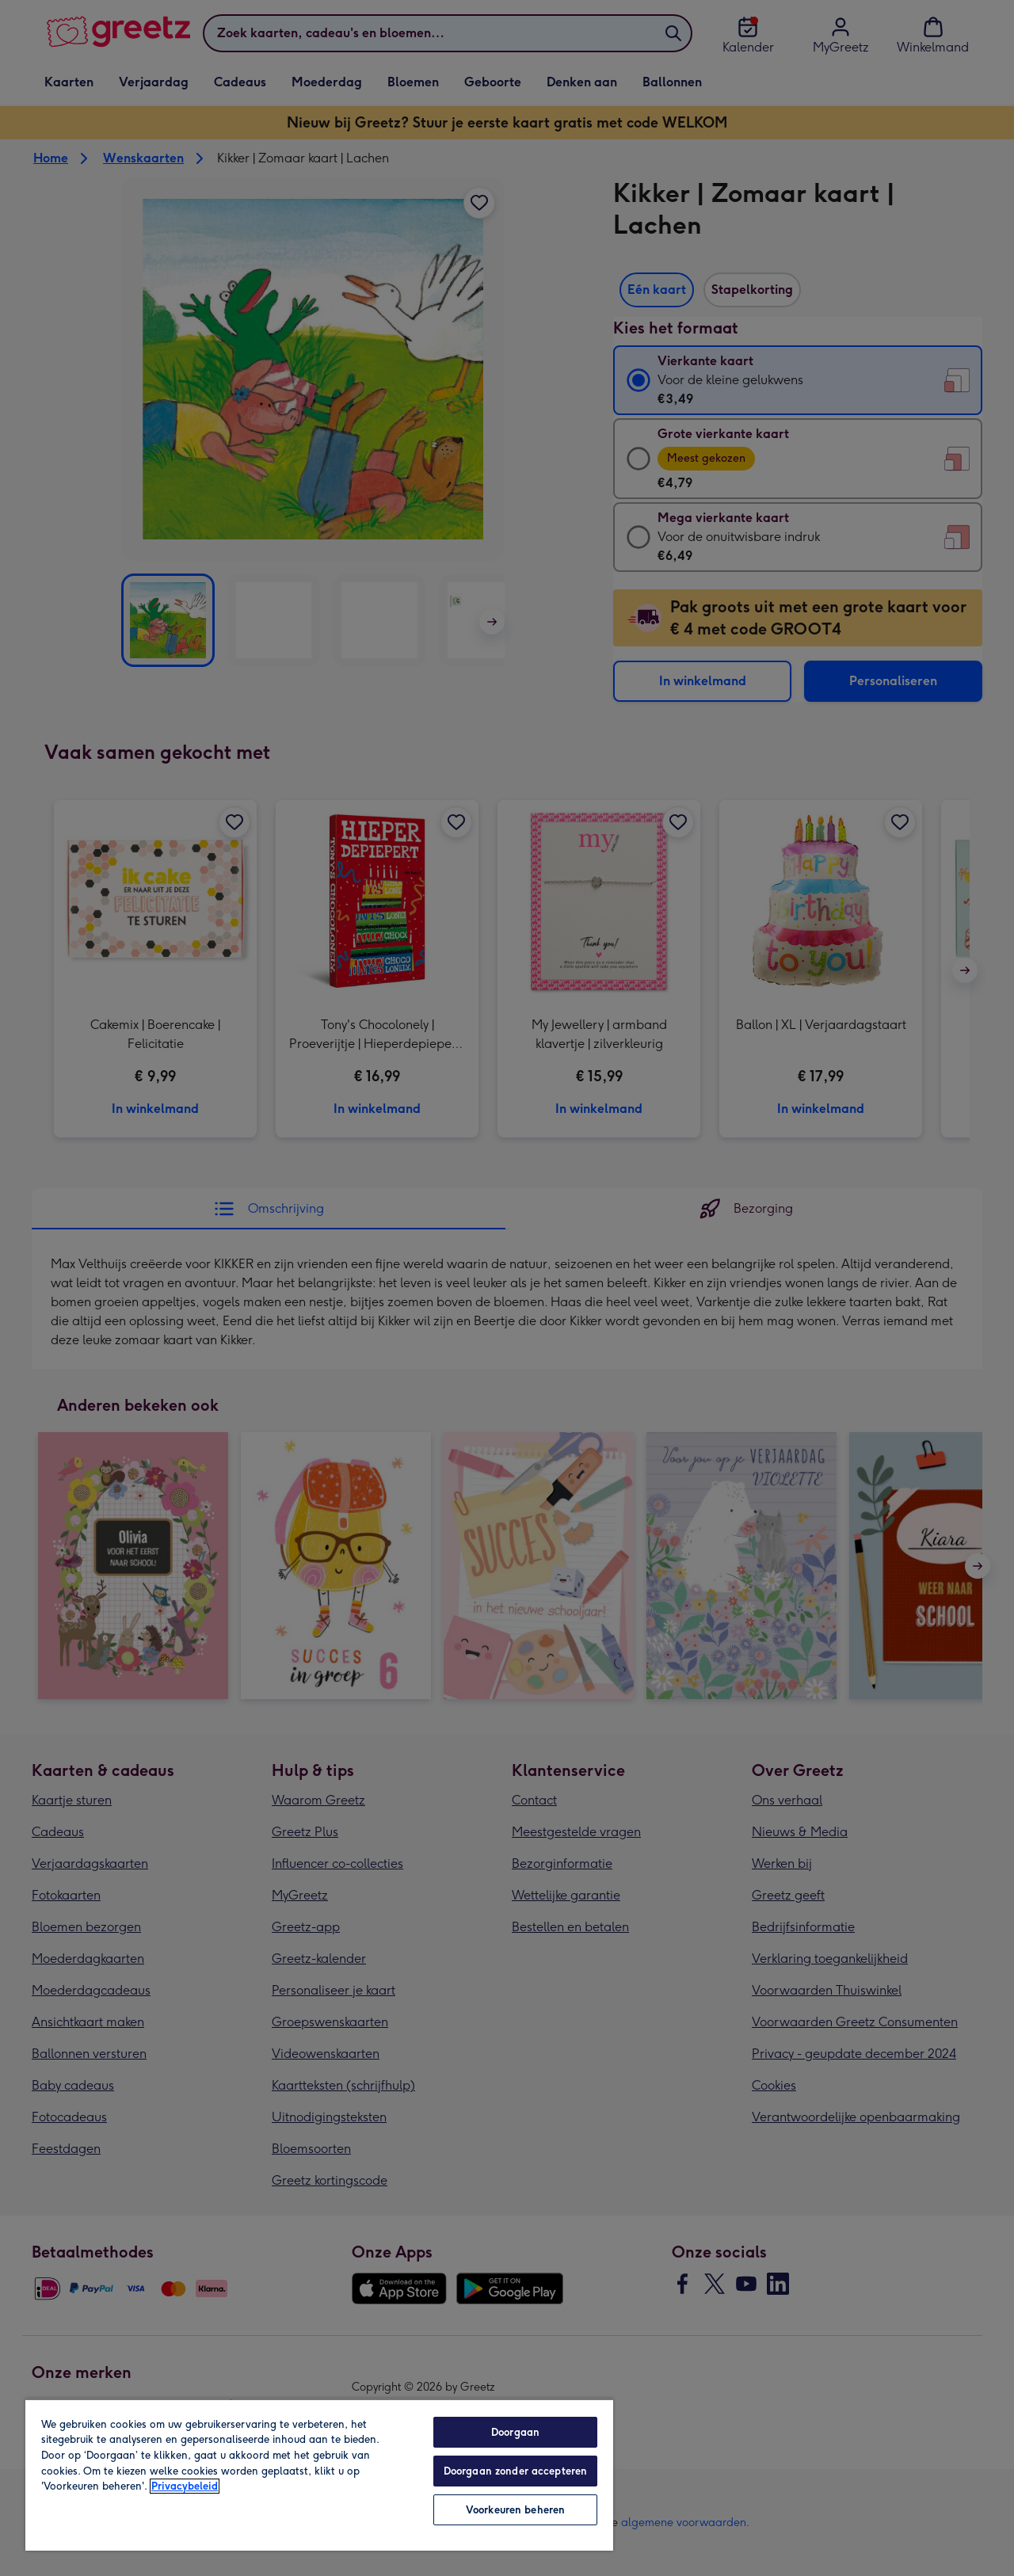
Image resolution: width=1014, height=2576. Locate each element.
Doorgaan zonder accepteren (515, 2471)
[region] (319, 2475)
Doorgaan (515, 2432)
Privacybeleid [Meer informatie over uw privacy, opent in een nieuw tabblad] (184, 2486)
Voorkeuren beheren (515, 2510)
